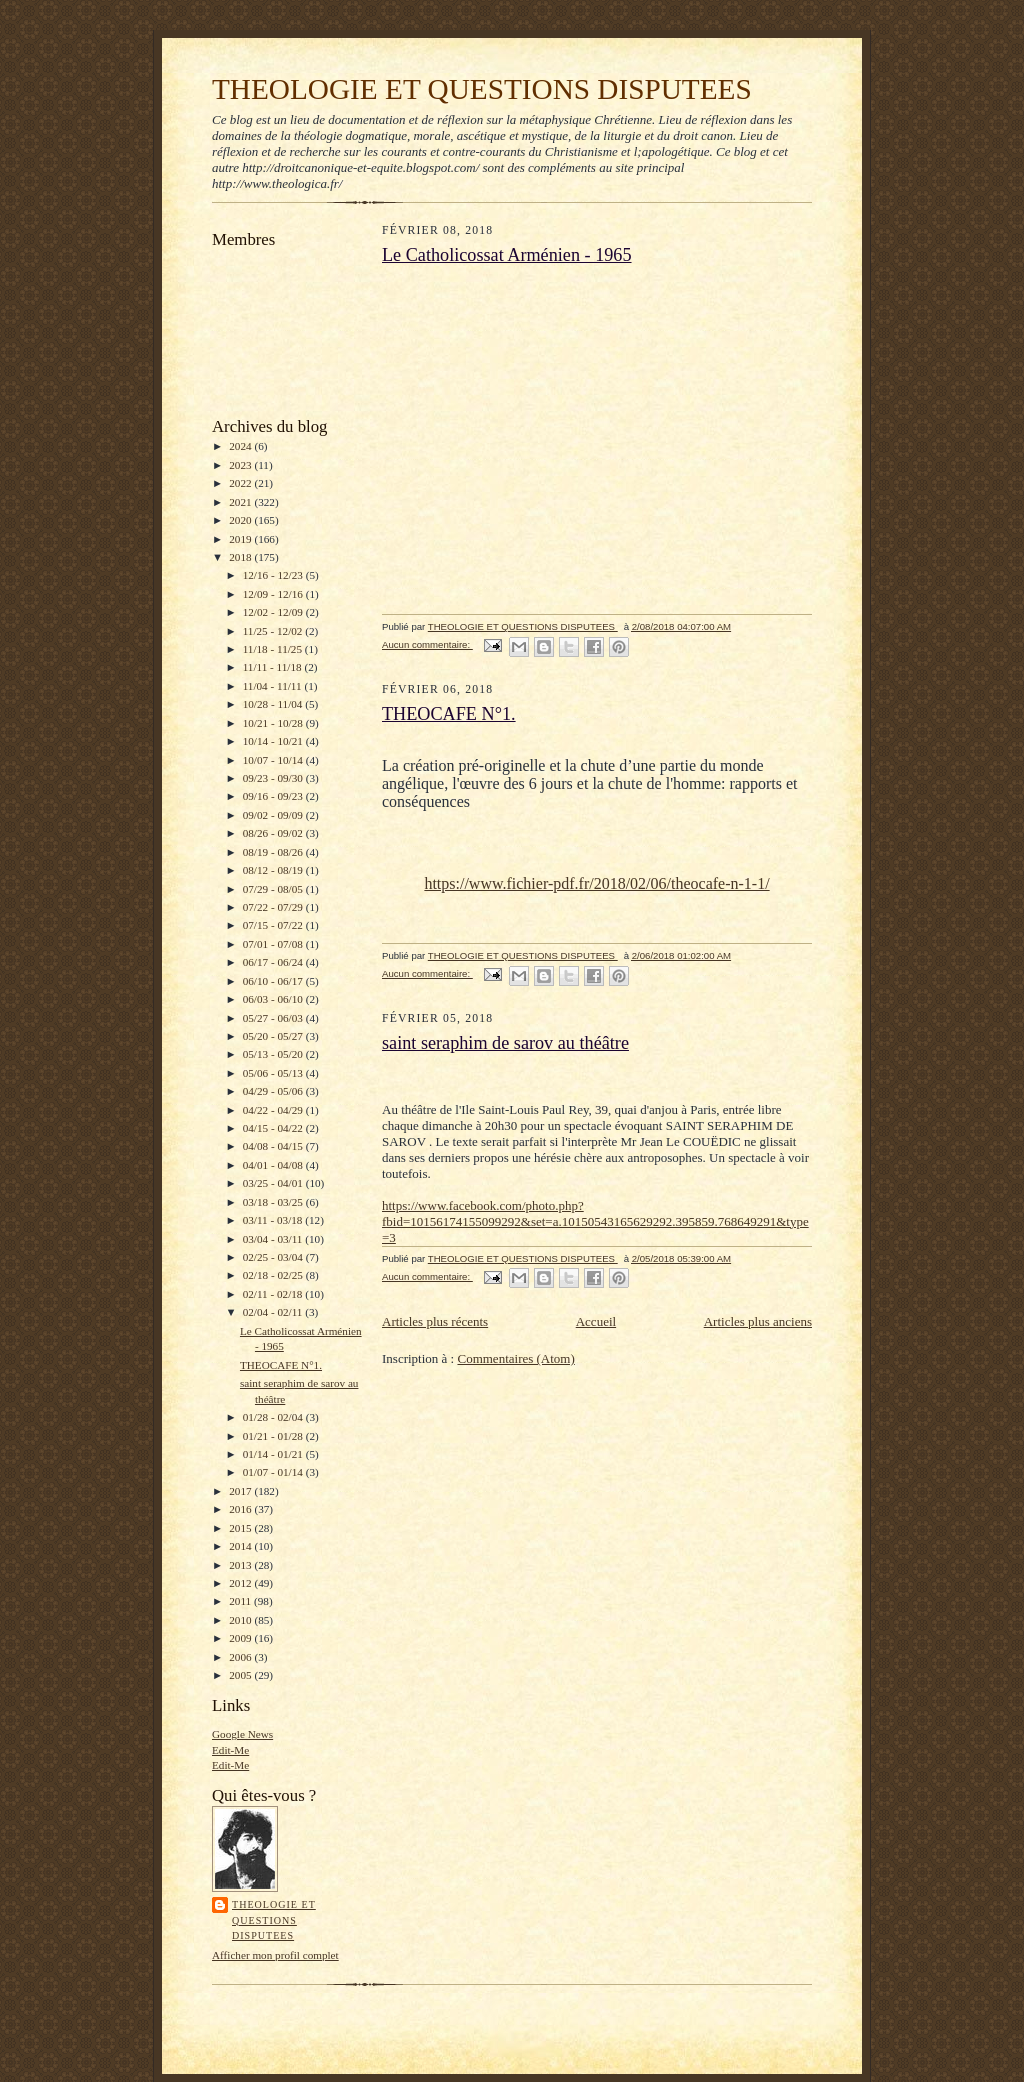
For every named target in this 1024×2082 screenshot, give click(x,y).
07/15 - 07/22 (274, 925)
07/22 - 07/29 (274, 907)
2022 (241, 483)
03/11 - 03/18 (274, 1220)
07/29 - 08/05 (274, 889)
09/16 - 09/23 (274, 796)
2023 (241, 465)
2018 (241, 557)
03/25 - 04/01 (274, 1183)
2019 (241, 539)
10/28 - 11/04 (274, 704)
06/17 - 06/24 (274, 962)
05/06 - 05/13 (274, 1073)
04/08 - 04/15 (274, 1146)
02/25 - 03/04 (274, 1257)
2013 (241, 1565)
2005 (241, 1675)
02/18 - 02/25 (274, 1275)
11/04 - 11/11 (274, 686)
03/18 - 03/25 (274, 1202)
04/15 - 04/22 (274, 1128)
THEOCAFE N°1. (281, 1365)
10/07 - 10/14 (274, 760)
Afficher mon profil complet (275, 1955)
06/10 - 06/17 (274, 981)
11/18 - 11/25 (274, 649)
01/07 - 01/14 (274, 1472)
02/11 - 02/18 (274, 1294)
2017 (241, 1491)
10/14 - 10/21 (274, 741)
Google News (242, 1734)
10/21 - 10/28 (274, 723)
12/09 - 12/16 (274, 594)
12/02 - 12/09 (274, 612)
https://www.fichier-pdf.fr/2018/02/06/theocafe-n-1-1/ (596, 883)
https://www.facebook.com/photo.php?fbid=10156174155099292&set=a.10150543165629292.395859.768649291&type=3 (595, 1221)
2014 (241, 1546)
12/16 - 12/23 (274, 575)
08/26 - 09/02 (274, 833)
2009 (241, 1638)
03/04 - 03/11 (274, 1239)
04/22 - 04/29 (274, 1110)
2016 (241, 1509)
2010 (241, 1620)
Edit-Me (230, 1750)
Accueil (596, 1321)
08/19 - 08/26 (274, 852)
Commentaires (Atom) (515, 1358)
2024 (241, 446)
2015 (241, 1528)
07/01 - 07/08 (274, 944)
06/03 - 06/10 (274, 999)
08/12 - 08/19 (274, 870)
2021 (241, 502)
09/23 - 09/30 (274, 778)
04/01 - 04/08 (274, 1165)
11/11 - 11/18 (274, 667)
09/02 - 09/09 (274, 815)
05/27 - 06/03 (274, 1018)
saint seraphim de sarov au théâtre (505, 1043)
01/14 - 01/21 (274, 1454)
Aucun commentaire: (427, 644)
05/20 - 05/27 (274, 1036)
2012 (241, 1583)
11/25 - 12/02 (274, 631)
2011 (241, 1601)
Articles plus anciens (758, 1321)
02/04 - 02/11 (274, 1312)
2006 (241, 1657)
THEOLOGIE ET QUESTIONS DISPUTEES (482, 89)
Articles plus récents (435, 1321)
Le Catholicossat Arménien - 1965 (507, 255)
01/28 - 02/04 (274, 1417)
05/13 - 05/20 (274, 1054)
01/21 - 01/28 (274, 1436)
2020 (241, 520)
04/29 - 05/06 (274, 1091)
